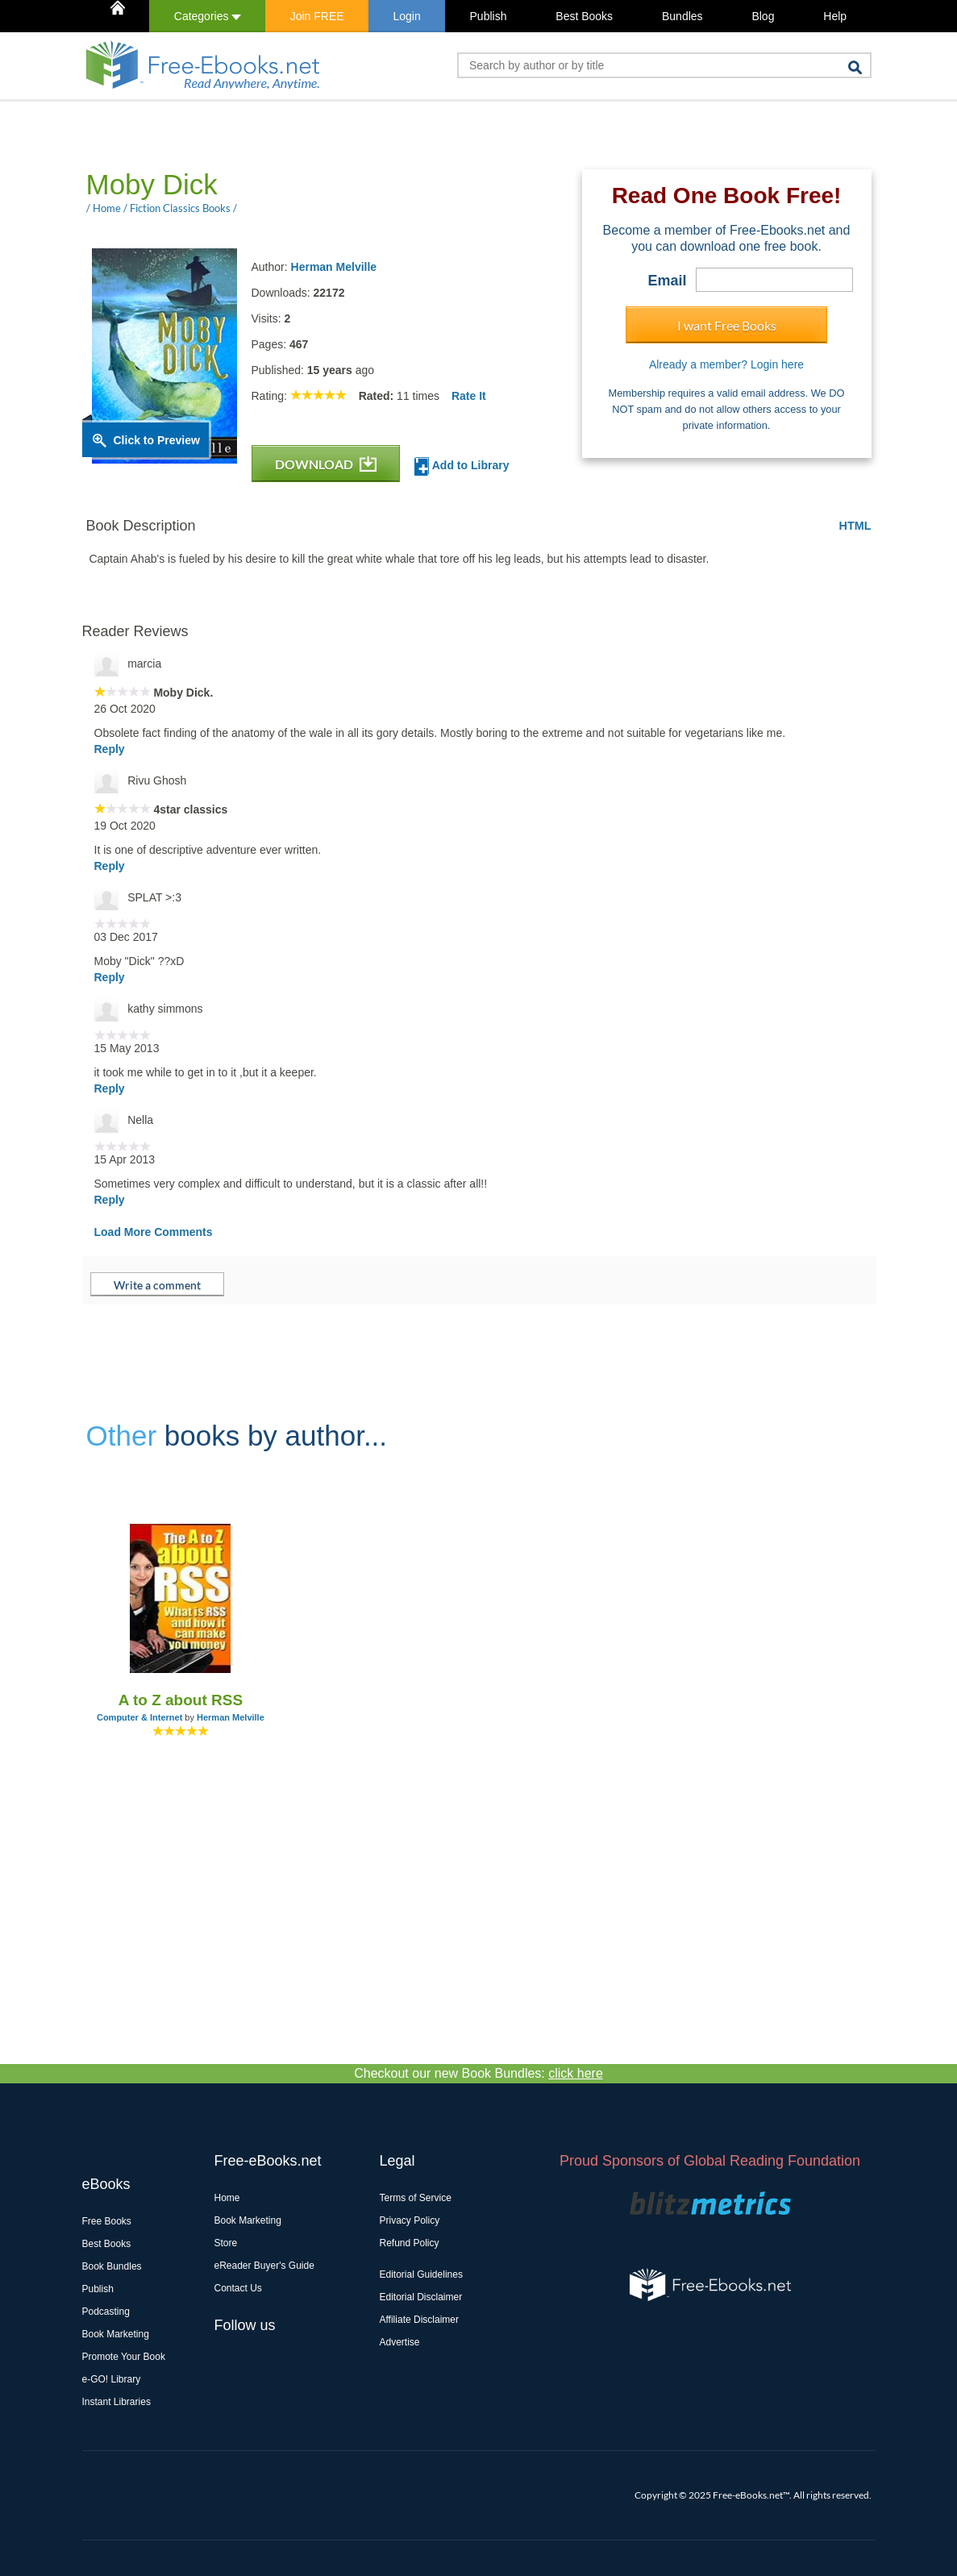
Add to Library (461, 466)
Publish (488, 16)
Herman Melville (334, 266)
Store (226, 2243)
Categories (207, 16)
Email (666, 281)
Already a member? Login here (726, 364)
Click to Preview (157, 440)
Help (835, 16)
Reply (109, 749)
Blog (762, 16)
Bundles (682, 16)
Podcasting (106, 2311)
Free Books (106, 2221)
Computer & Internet (139, 1717)
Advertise (400, 2342)
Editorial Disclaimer (421, 2297)
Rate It (468, 395)
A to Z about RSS (181, 1700)
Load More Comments (153, 1232)
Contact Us (238, 2288)
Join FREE (317, 16)
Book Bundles (112, 2266)
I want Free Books (726, 325)
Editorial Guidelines (421, 2274)
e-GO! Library (111, 2379)
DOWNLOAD (326, 464)
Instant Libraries (116, 2401)
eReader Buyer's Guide (264, 2265)
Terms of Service (415, 2198)
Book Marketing (115, 2334)
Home (227, 2198)
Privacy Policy (410, 2220)
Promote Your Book (123, 2356)
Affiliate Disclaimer (419, 2319)
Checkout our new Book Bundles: (478, 2073)
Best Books (584, 16)
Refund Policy (409, 2243)
